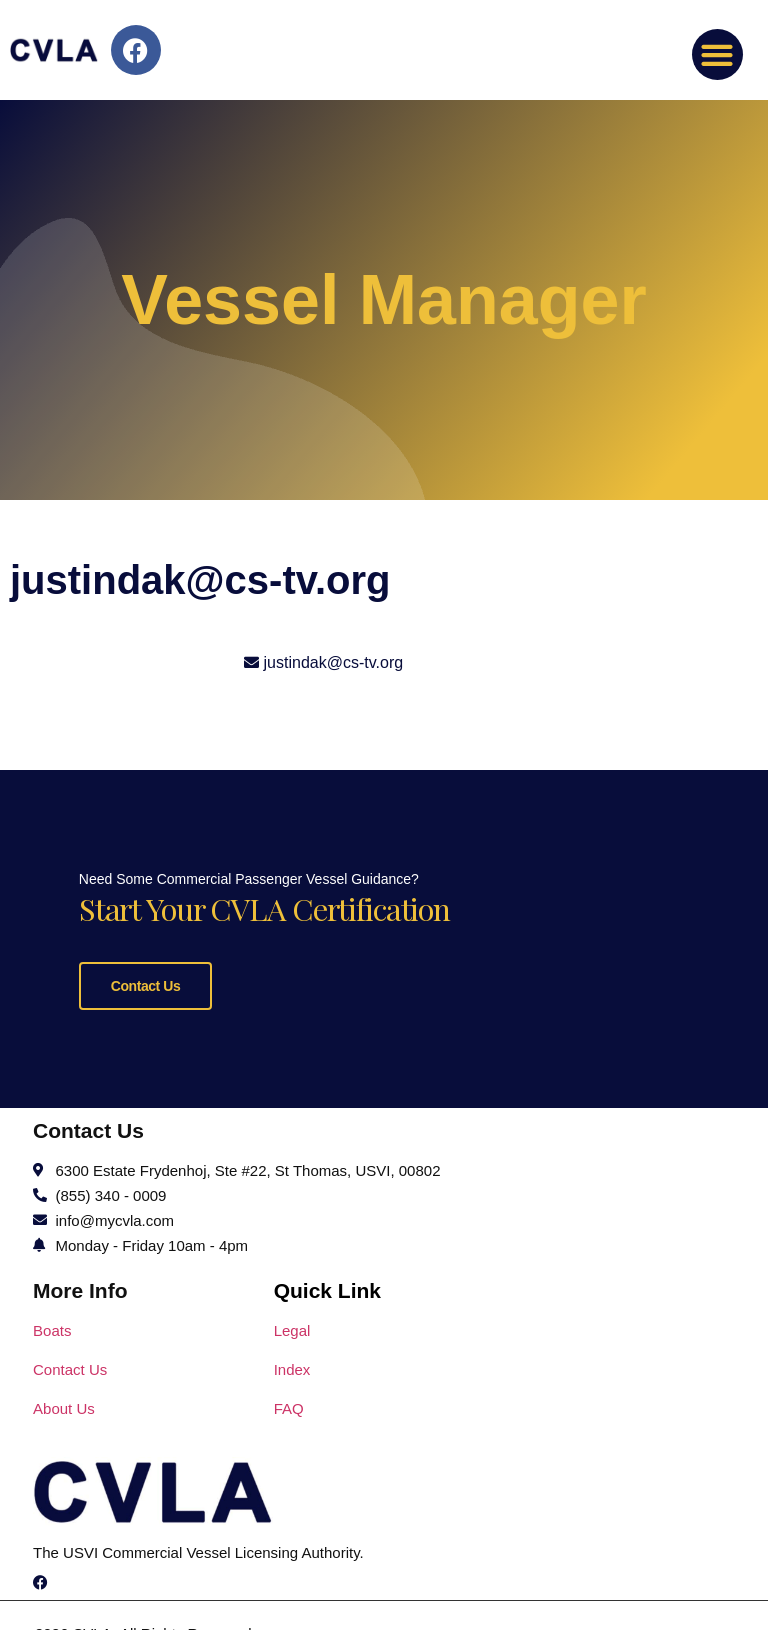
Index (292, 1599)
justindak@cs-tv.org (334, 662)
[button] (717, 54)
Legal (292, 1560)
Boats (52, 1560)
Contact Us (120, 1101)
